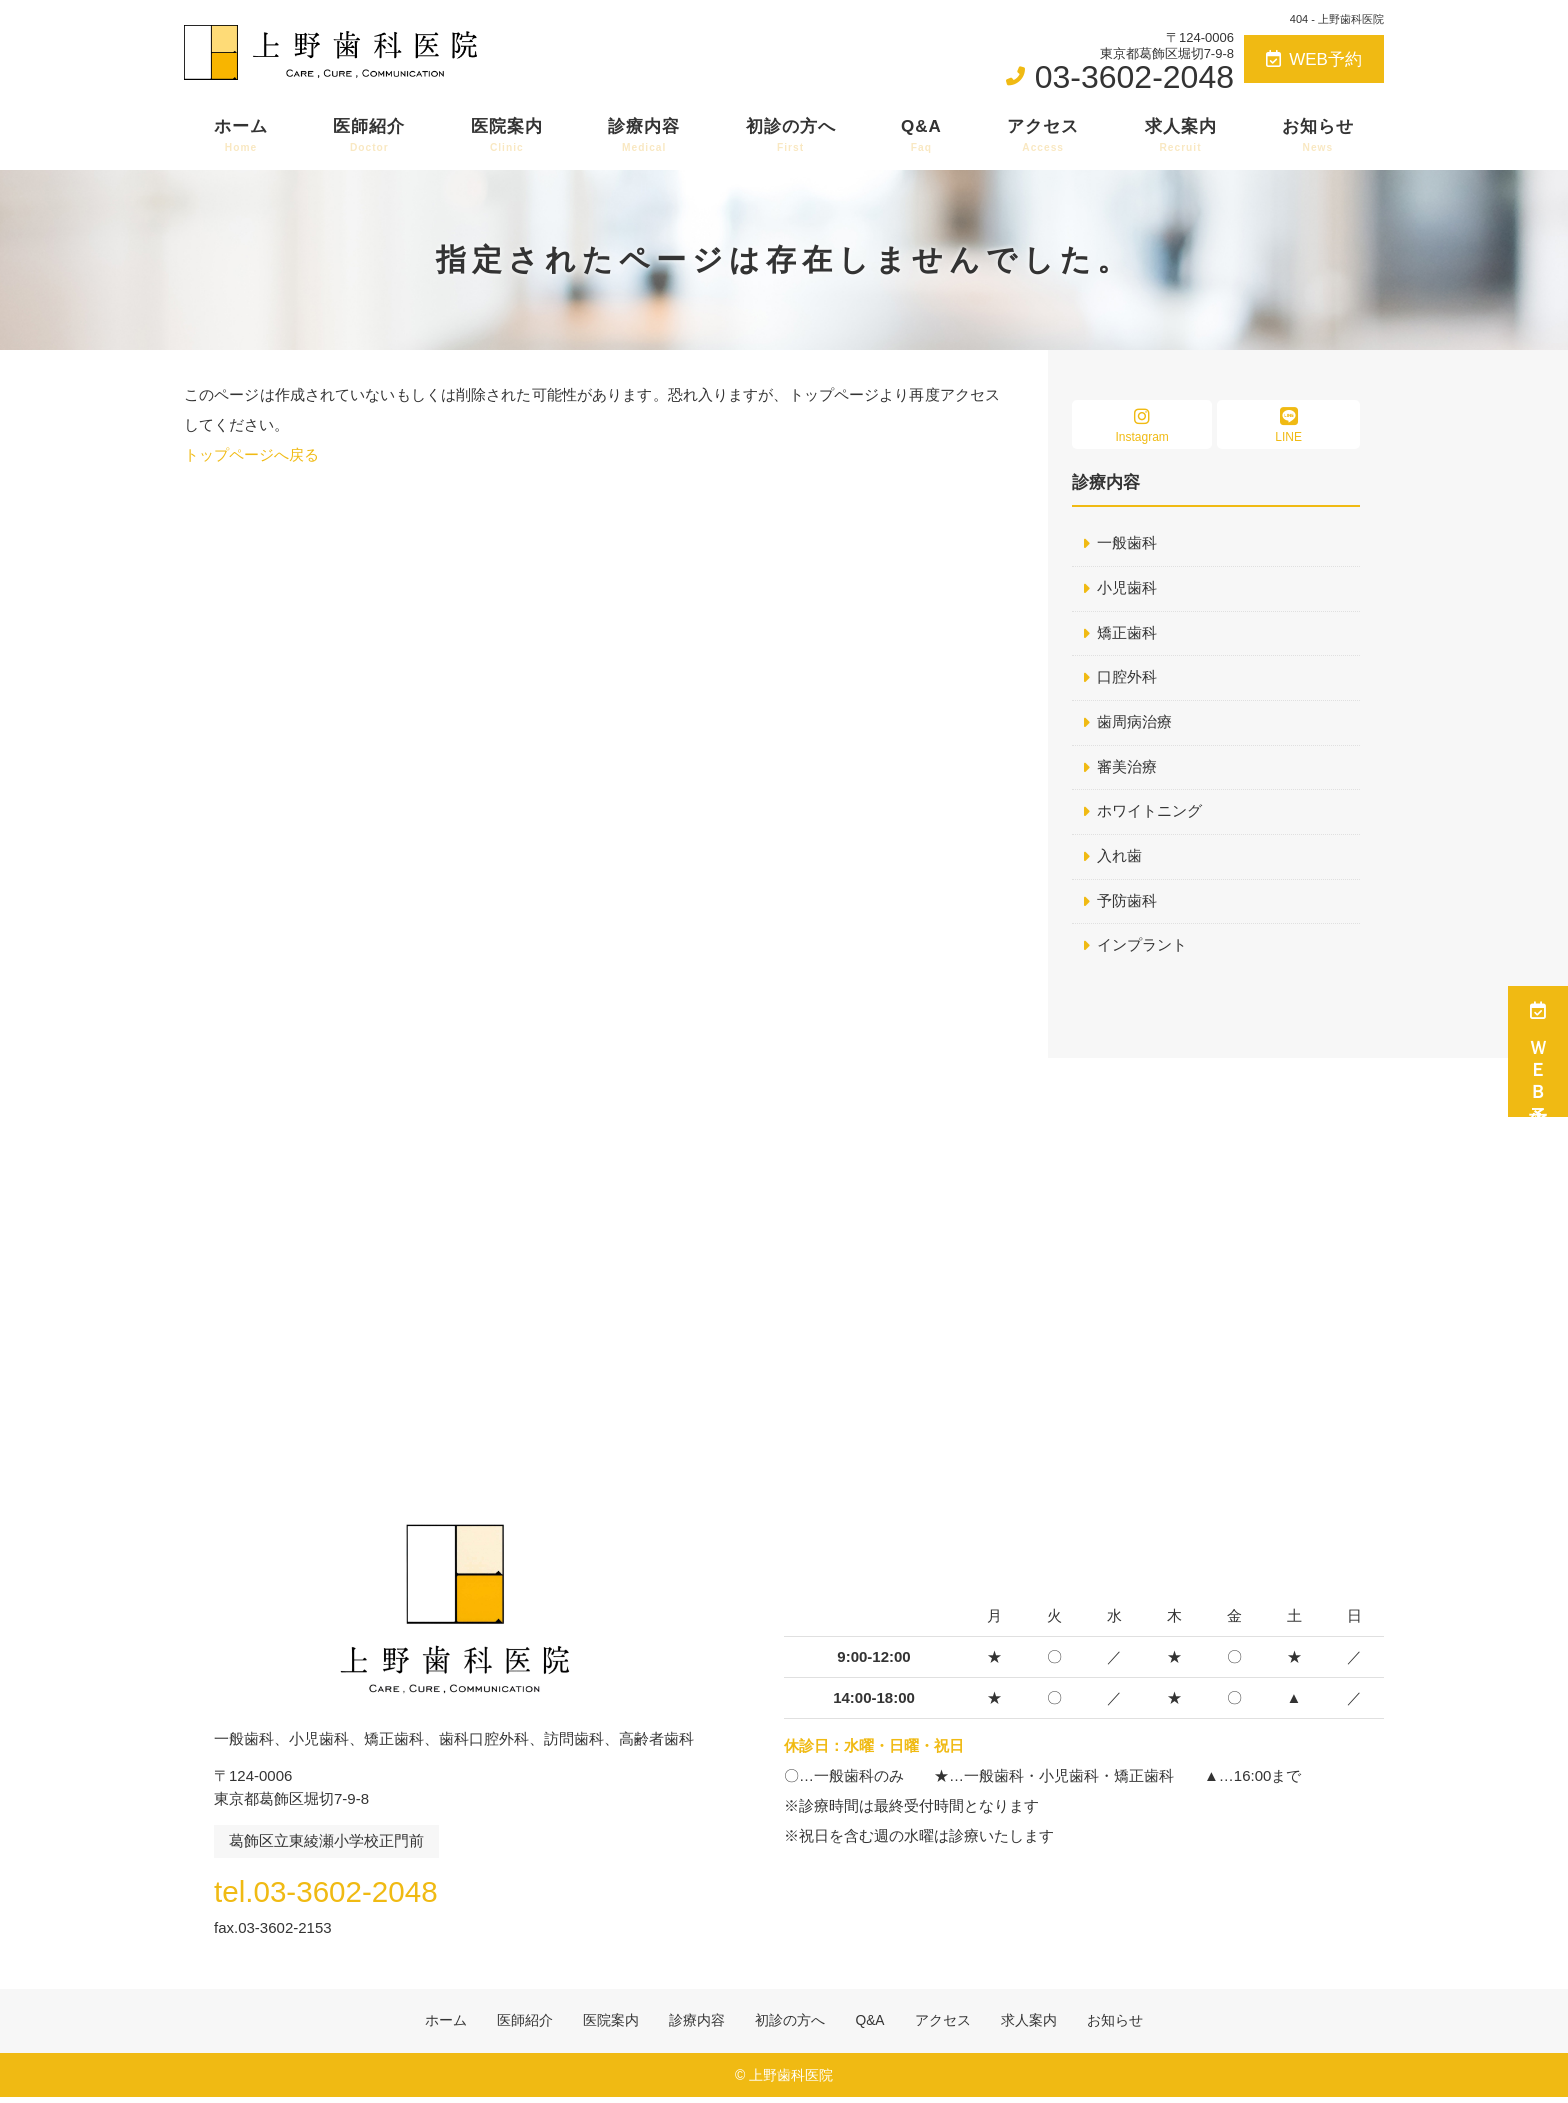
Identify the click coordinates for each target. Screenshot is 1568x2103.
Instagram (1142, 425)
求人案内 (1181, 136)
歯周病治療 (1134, 723)
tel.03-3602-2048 (342, 1893)
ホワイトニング (1149, 813)
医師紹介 (369, 136)
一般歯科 (1127, 543)
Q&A (921, 136)
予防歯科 (1127, 903)
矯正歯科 (1127, 633)
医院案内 (507, 136)
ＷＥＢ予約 (1538, 1051)
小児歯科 (1127, 588)
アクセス (1043, 136)
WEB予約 (1314, 59)
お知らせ (1318, 136)
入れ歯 (1119, 858)
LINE (1288, 425)
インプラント (1142, 948)
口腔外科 (1127, 678)
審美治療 (1127, 768)
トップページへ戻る (251, 454)
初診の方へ (791, 136)
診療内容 (644, 136)
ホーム (241, 136)
